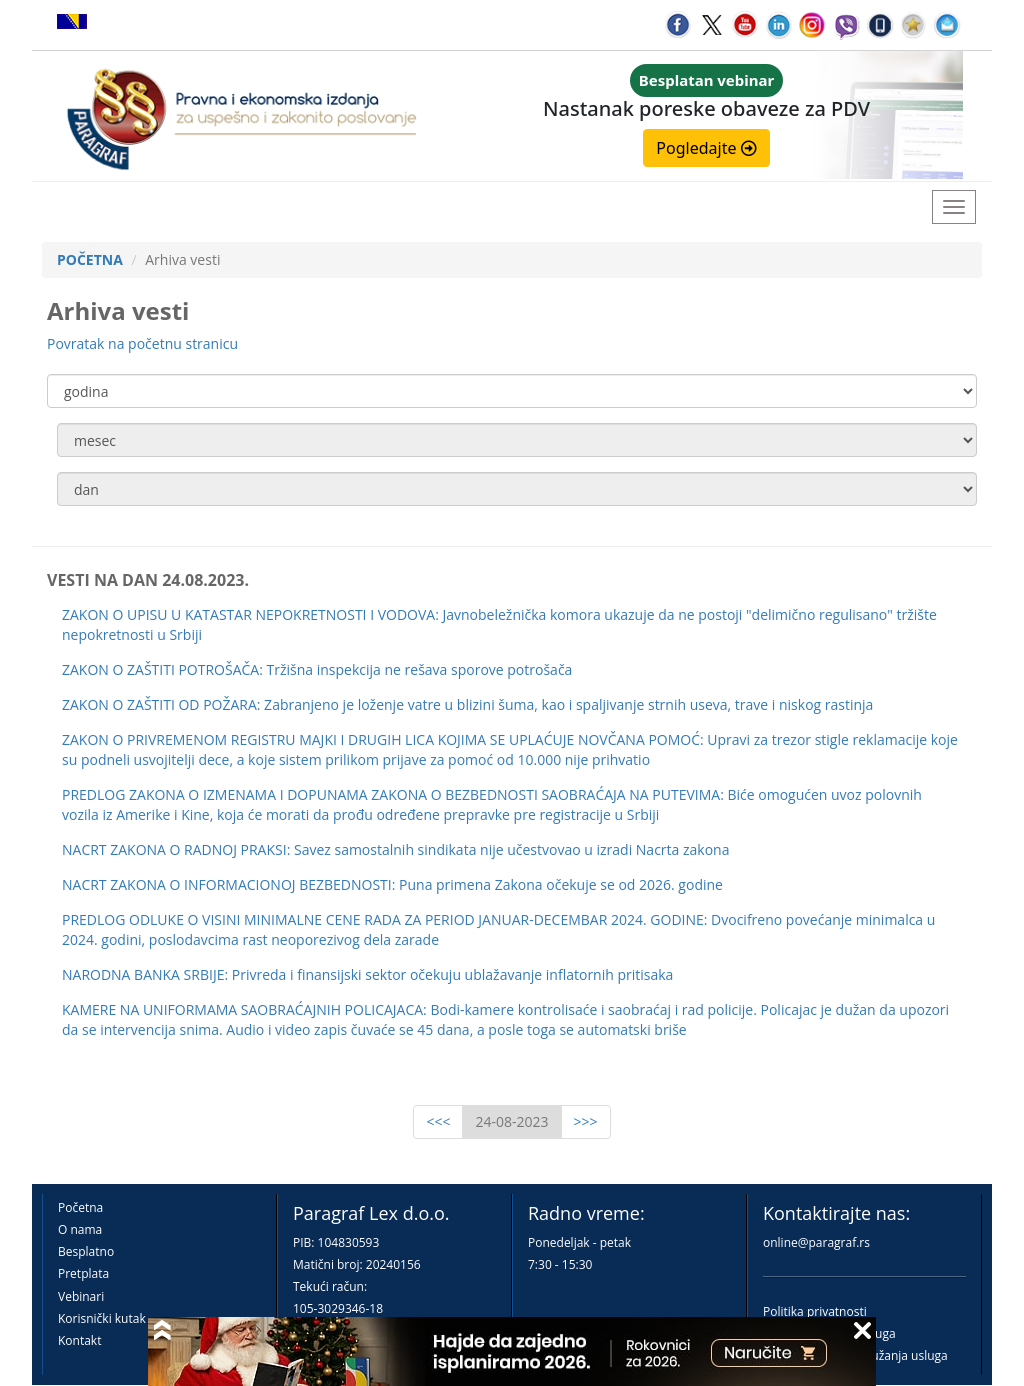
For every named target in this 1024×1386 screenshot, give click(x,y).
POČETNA (90, 259)
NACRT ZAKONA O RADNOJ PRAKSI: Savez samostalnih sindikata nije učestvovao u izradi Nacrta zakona (395, 849)
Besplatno (86, 1251)
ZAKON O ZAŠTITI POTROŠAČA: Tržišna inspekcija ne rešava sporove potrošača (317, 669)
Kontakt (79, 1340)
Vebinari (81, 1296)
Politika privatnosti (815, 1311)
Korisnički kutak (102, 1318)
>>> (586, 1121)
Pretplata (83, 1273)
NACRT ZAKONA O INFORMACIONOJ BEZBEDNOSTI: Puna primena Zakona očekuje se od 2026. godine (392, 884)
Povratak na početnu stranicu (142, 343)
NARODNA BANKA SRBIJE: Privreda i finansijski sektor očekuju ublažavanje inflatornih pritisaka (367, 974)
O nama (80, 1229)
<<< (438, 1121)
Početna (80, 1207)
